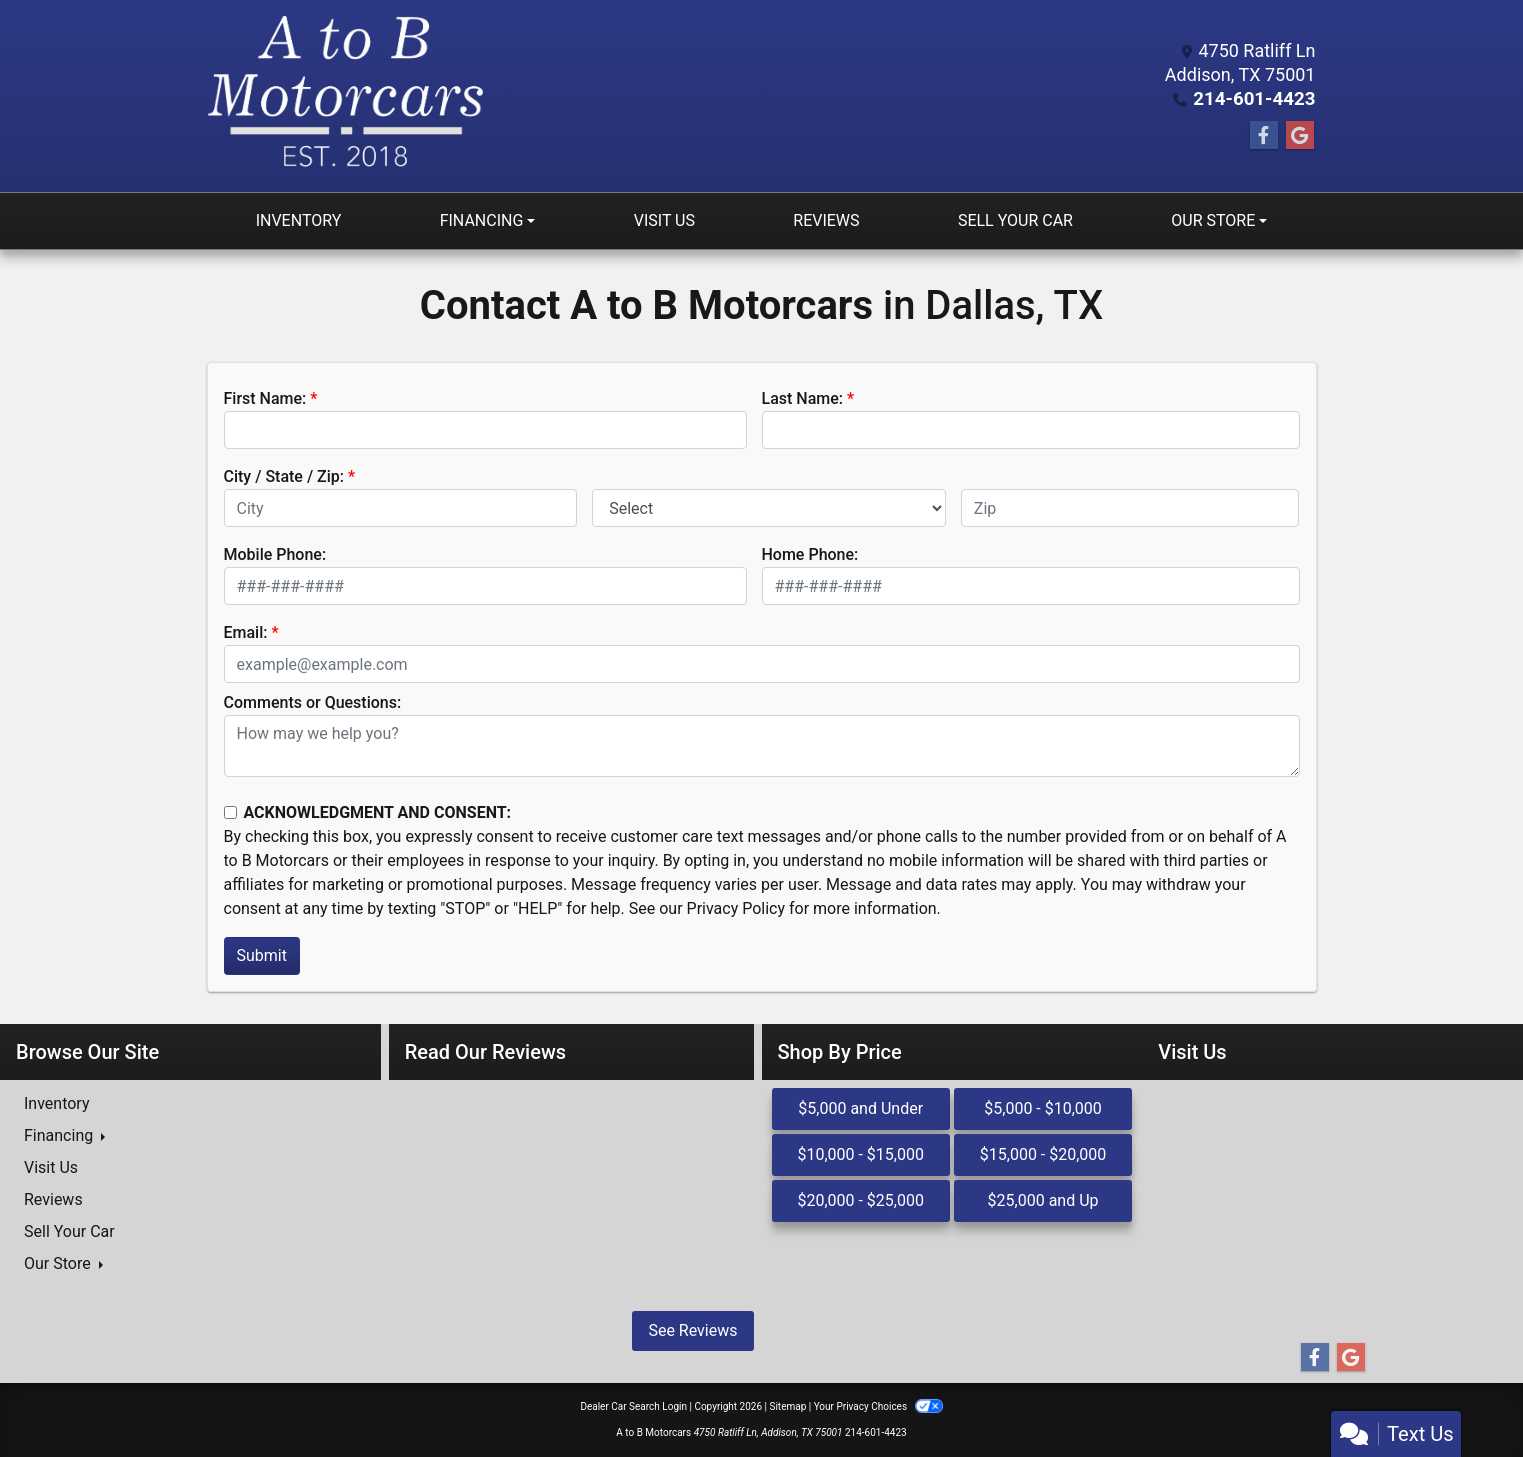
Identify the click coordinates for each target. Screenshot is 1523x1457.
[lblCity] (401, 508)
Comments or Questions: (313, 702)
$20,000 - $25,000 (860, 1200)
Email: (246, 632)
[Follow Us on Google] (1300, 136)
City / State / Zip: (284, 476)
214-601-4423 (1256, 98)
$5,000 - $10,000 (1043, 1108)
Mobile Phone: (275, 554)
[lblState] (769, 508)
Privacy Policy (736, 908)
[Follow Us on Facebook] (1264, 136)
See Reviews (692, 1330)
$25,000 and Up (1043, 1200)
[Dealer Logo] (345, 96)
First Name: (265, 398)
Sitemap (787, 1406)
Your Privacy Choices (878, 1406)
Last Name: (803, 398)
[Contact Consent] (230, 812)
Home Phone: (810, 554)
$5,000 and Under (860, 1108)
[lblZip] (1130, 508)
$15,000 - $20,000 (1043, 1154)
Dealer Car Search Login (633, 1406)
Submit (262, 955)
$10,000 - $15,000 (860, 1154)
